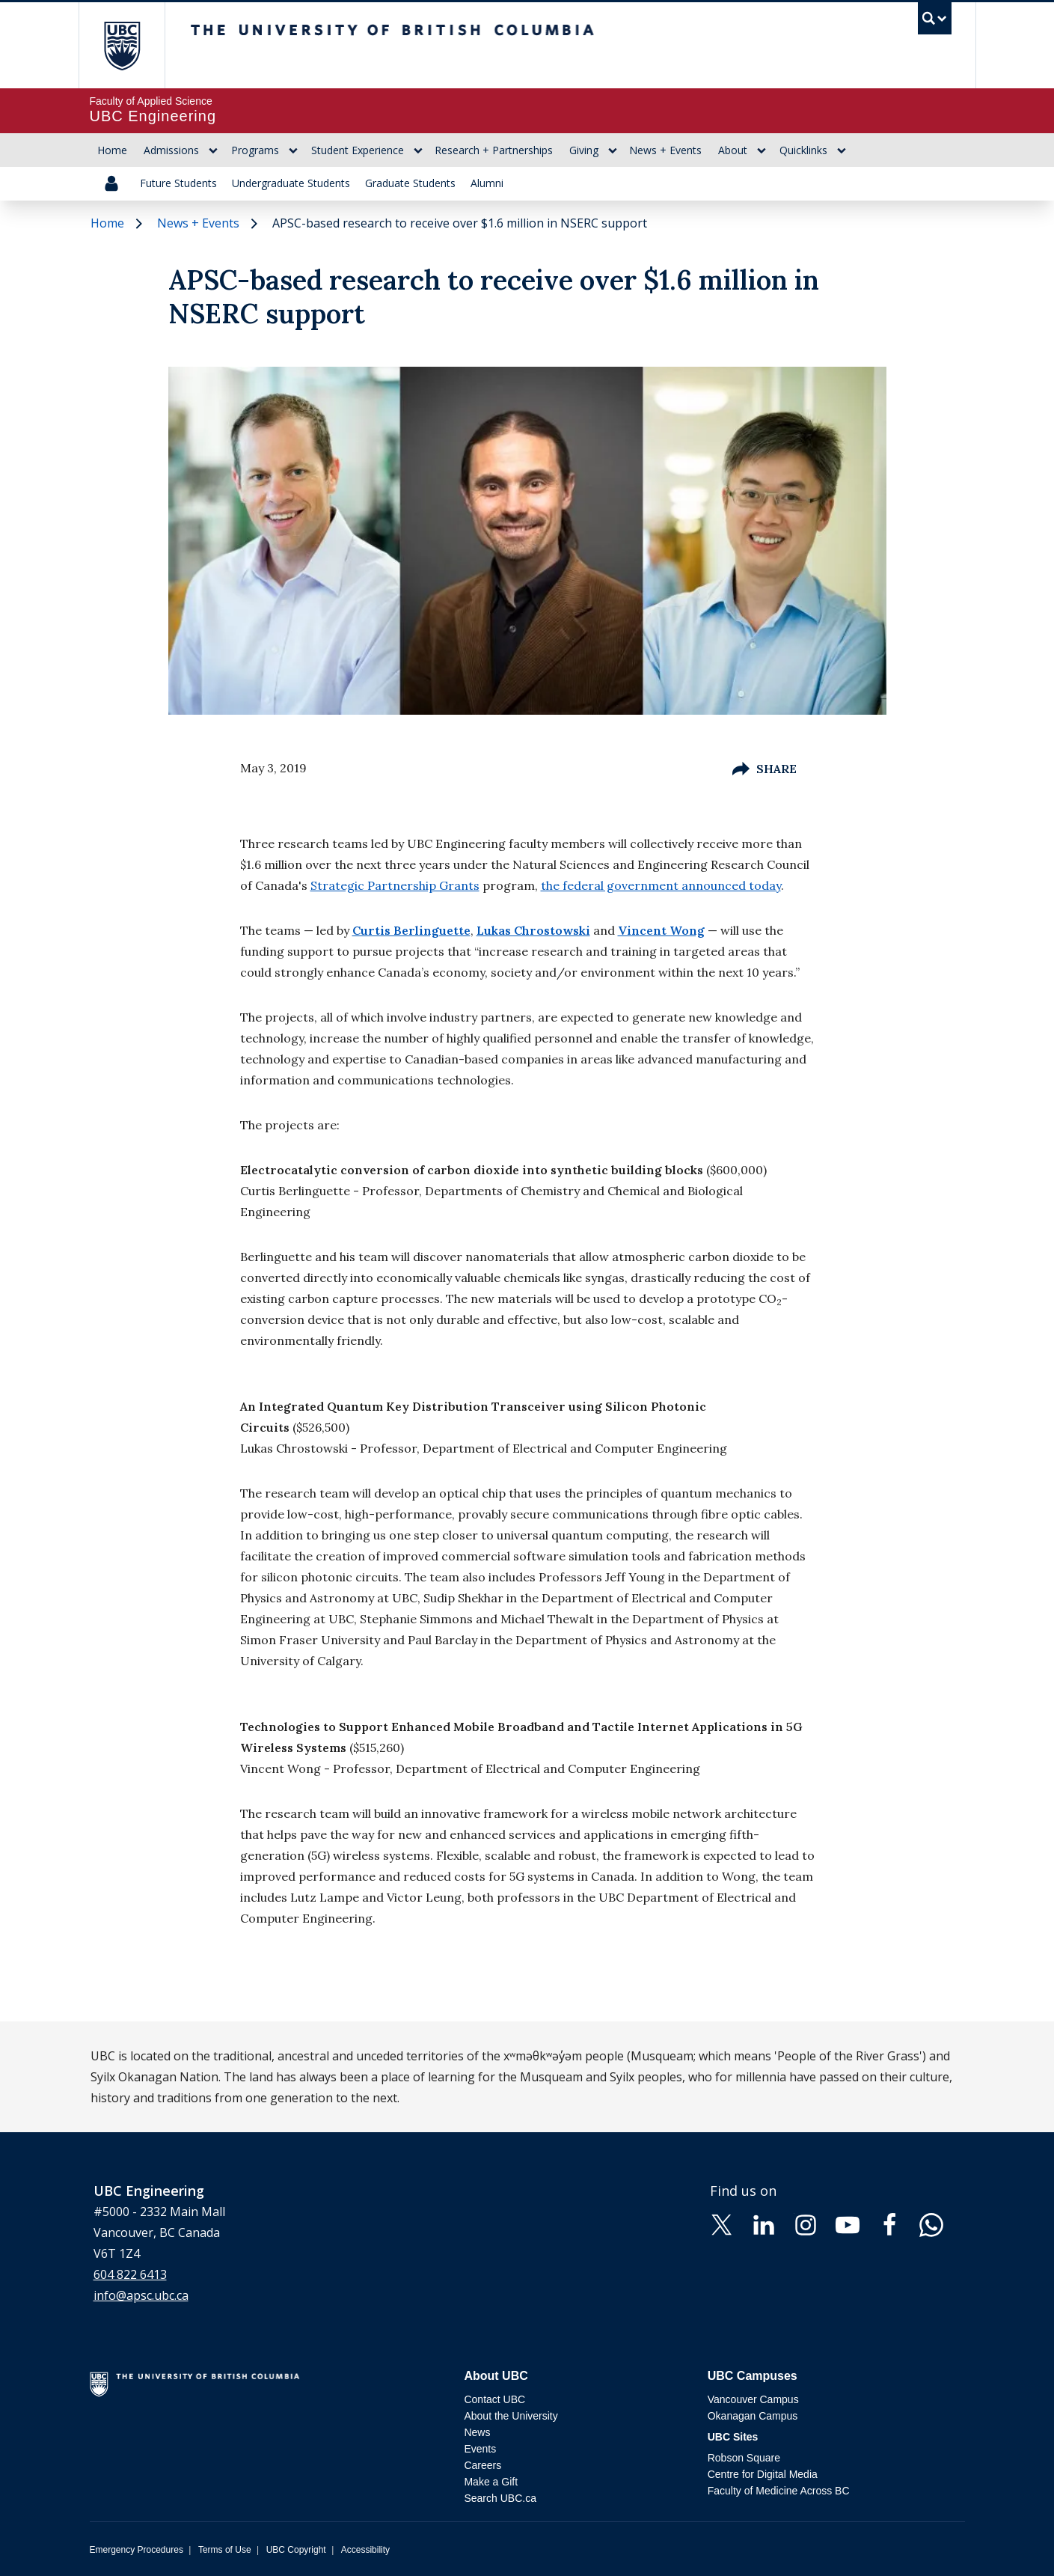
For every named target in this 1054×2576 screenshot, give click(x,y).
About (732, 150)
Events (480, 2449)
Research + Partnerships (494, 150)
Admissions (171, 150)
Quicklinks (803, 150)
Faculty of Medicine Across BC (779, 2491)
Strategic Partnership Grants (394, 885)
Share (764, 769)
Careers (482, 2465)
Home (112, 150)
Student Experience (357, 150)
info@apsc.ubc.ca (141, 2295)
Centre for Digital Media (763, 2474)
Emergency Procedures (136, 2550)
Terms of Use (224, 2550)
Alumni (487, 183)
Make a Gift (491, 2482)
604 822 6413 (130, 2274)
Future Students (178, 183)
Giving (583, 150)
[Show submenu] (213, 150)
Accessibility (365, 2550)
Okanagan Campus (753, 2416)
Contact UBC (494, 2399)
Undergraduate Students (291, 183)
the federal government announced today (661, 885)
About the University (510, 2416)
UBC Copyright (296, 2550)
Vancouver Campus (753, 2399)
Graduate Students (410, 183)
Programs (255, 150)
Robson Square (744, 2458)
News (477, 2432)
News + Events (665, 150)
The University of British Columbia (122, 45)
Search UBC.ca (500, 2498)
